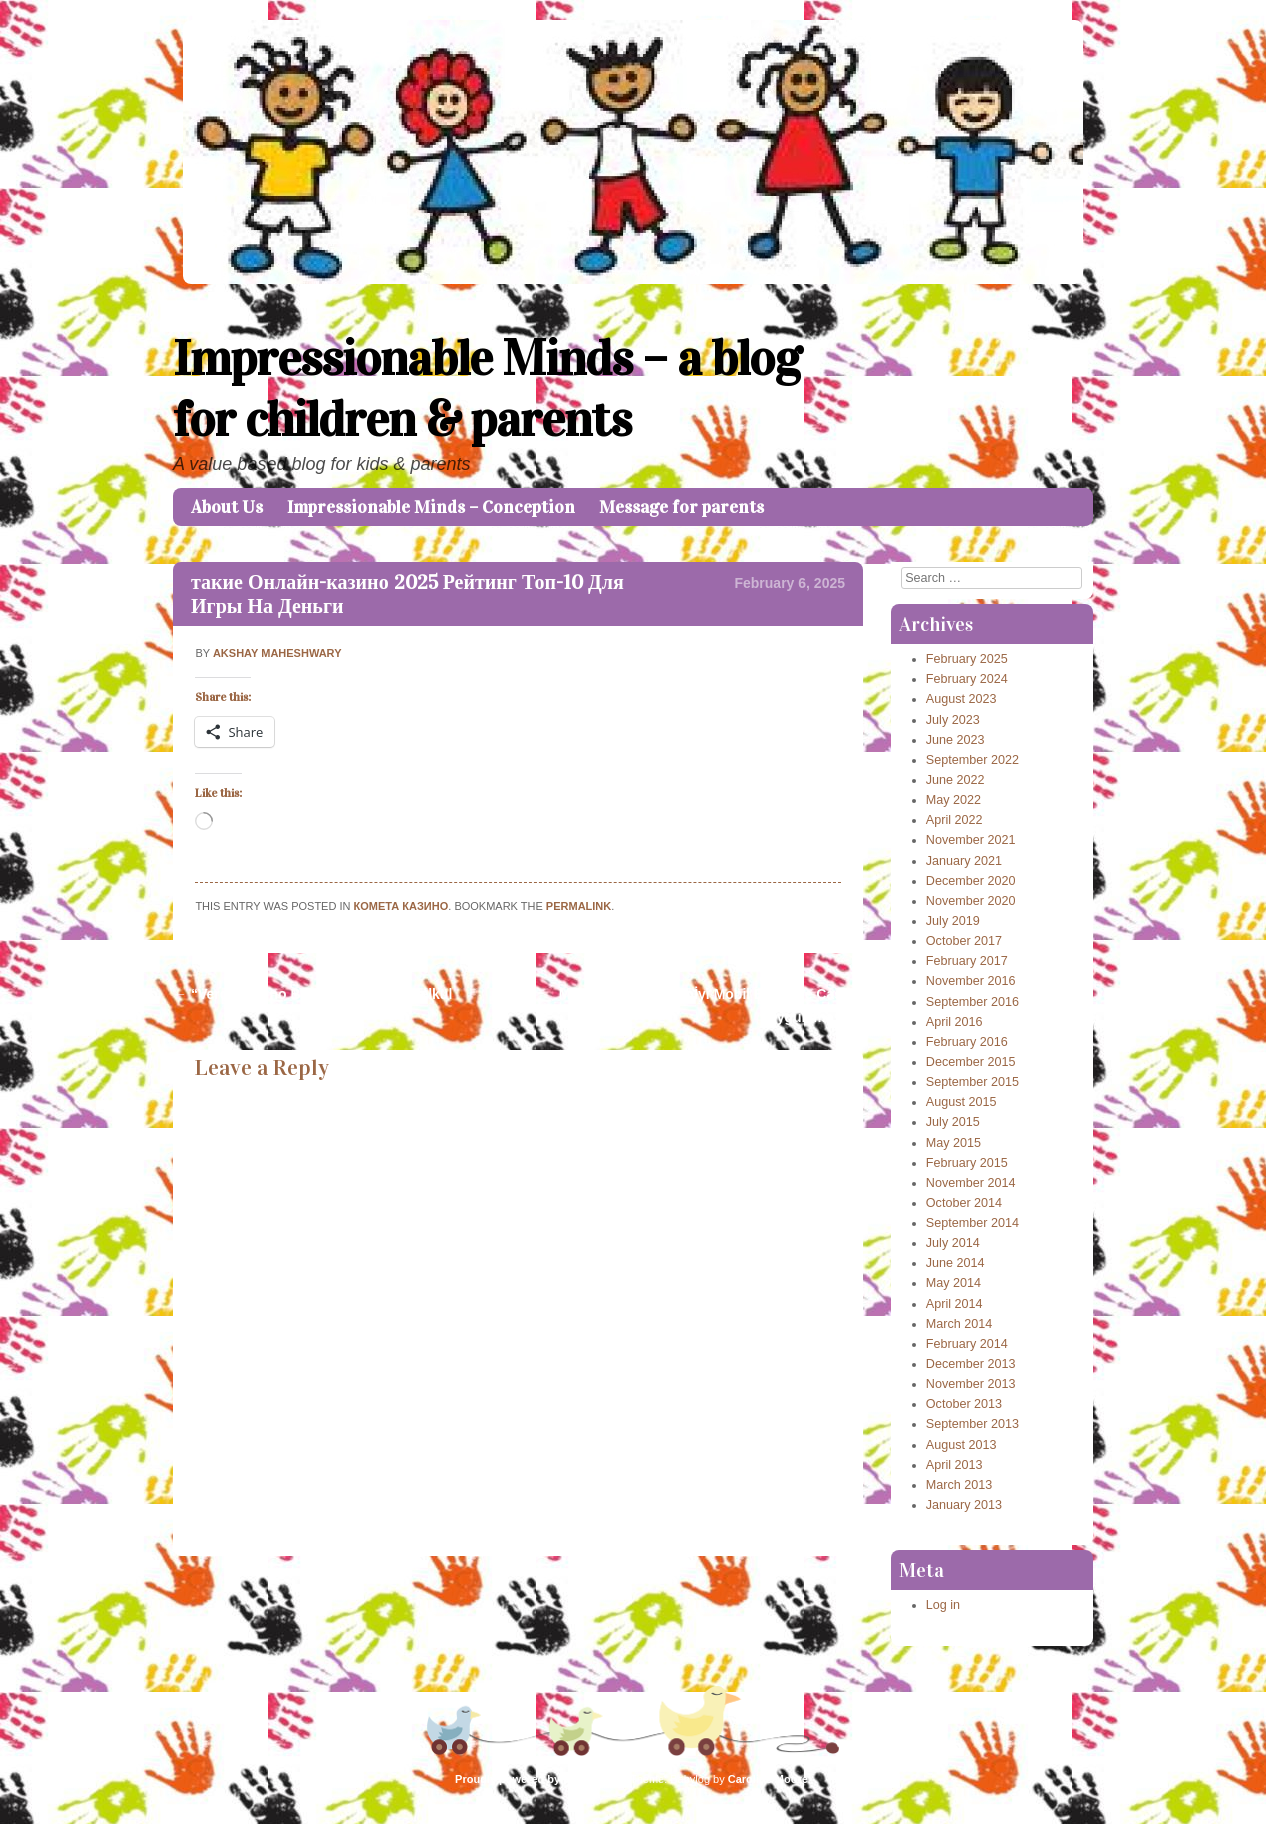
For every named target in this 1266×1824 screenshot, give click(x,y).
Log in (943, 1605)
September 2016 (972, 1002)
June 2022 (955, 780)
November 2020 (971, 901)
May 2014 (953, 1283)
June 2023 (955, 740)
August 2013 (961, 1445)
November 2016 (971, 981)
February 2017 (967, 961)
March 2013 (959, 1485)
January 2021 (964, 861)
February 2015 (967, 1163)
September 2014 (972, 1223)
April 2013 (954, 1465)
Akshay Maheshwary (277, 653)
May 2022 (953, 800)
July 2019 (953, 921)
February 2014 (967, 1344)
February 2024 (967, 679)
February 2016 (967, 1042)
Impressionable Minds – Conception (431, 507)
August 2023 (961, 699)
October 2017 (964, 941)
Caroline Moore (768, 1779)
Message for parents (681, 507)
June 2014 (955, 1263)
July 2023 (953, 720)
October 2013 (964, 1404)
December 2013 (971, 1364)
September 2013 (972, 1424)
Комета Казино (401, 906)
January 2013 (964, 1505)
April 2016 (954, 1022)
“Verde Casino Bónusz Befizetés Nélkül (312, 994)
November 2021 (971, 840)
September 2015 (972, 1082)
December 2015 (971, 1062)
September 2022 (972, 760)
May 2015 (953, 1143)
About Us (227, 507)
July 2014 (953, 1243)
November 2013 (971, 1384)
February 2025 (967, 659)
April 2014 (954, 1304)
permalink (578, 906)
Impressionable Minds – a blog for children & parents (487, 389)
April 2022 (954, 820)
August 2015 (961, 1102)
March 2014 (959, 1324)
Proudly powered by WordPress (538, 1779)
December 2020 (971, 881)
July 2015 (953, 1122)
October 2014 (964, 1203)
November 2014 (971, 1183)
